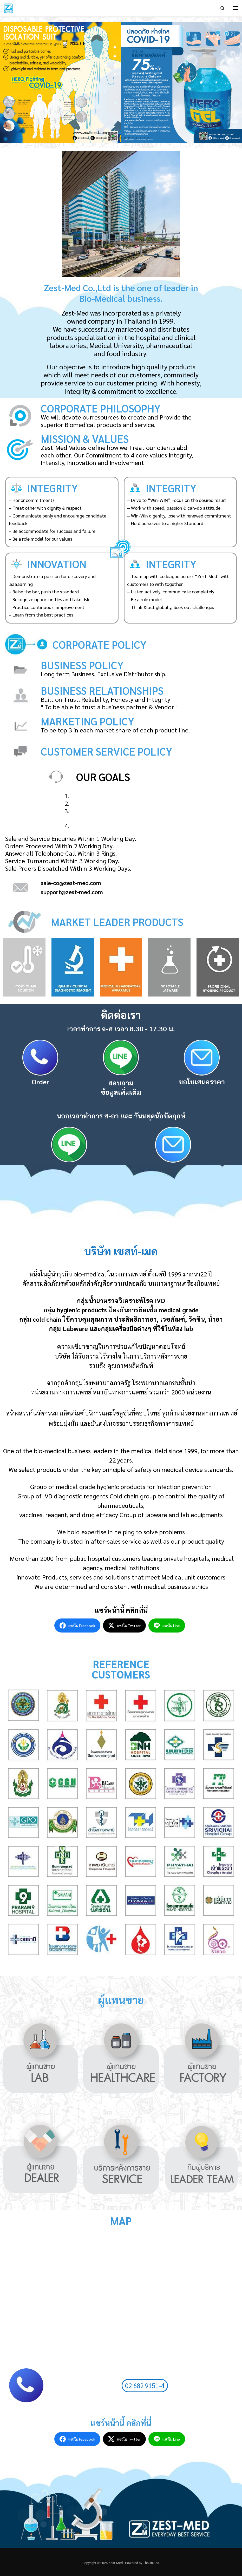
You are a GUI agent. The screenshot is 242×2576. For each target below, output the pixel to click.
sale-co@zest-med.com (71, 882)
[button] (94, 138)
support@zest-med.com (72, 891)
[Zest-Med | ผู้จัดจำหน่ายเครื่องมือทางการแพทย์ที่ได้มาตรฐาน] (9, 7)
